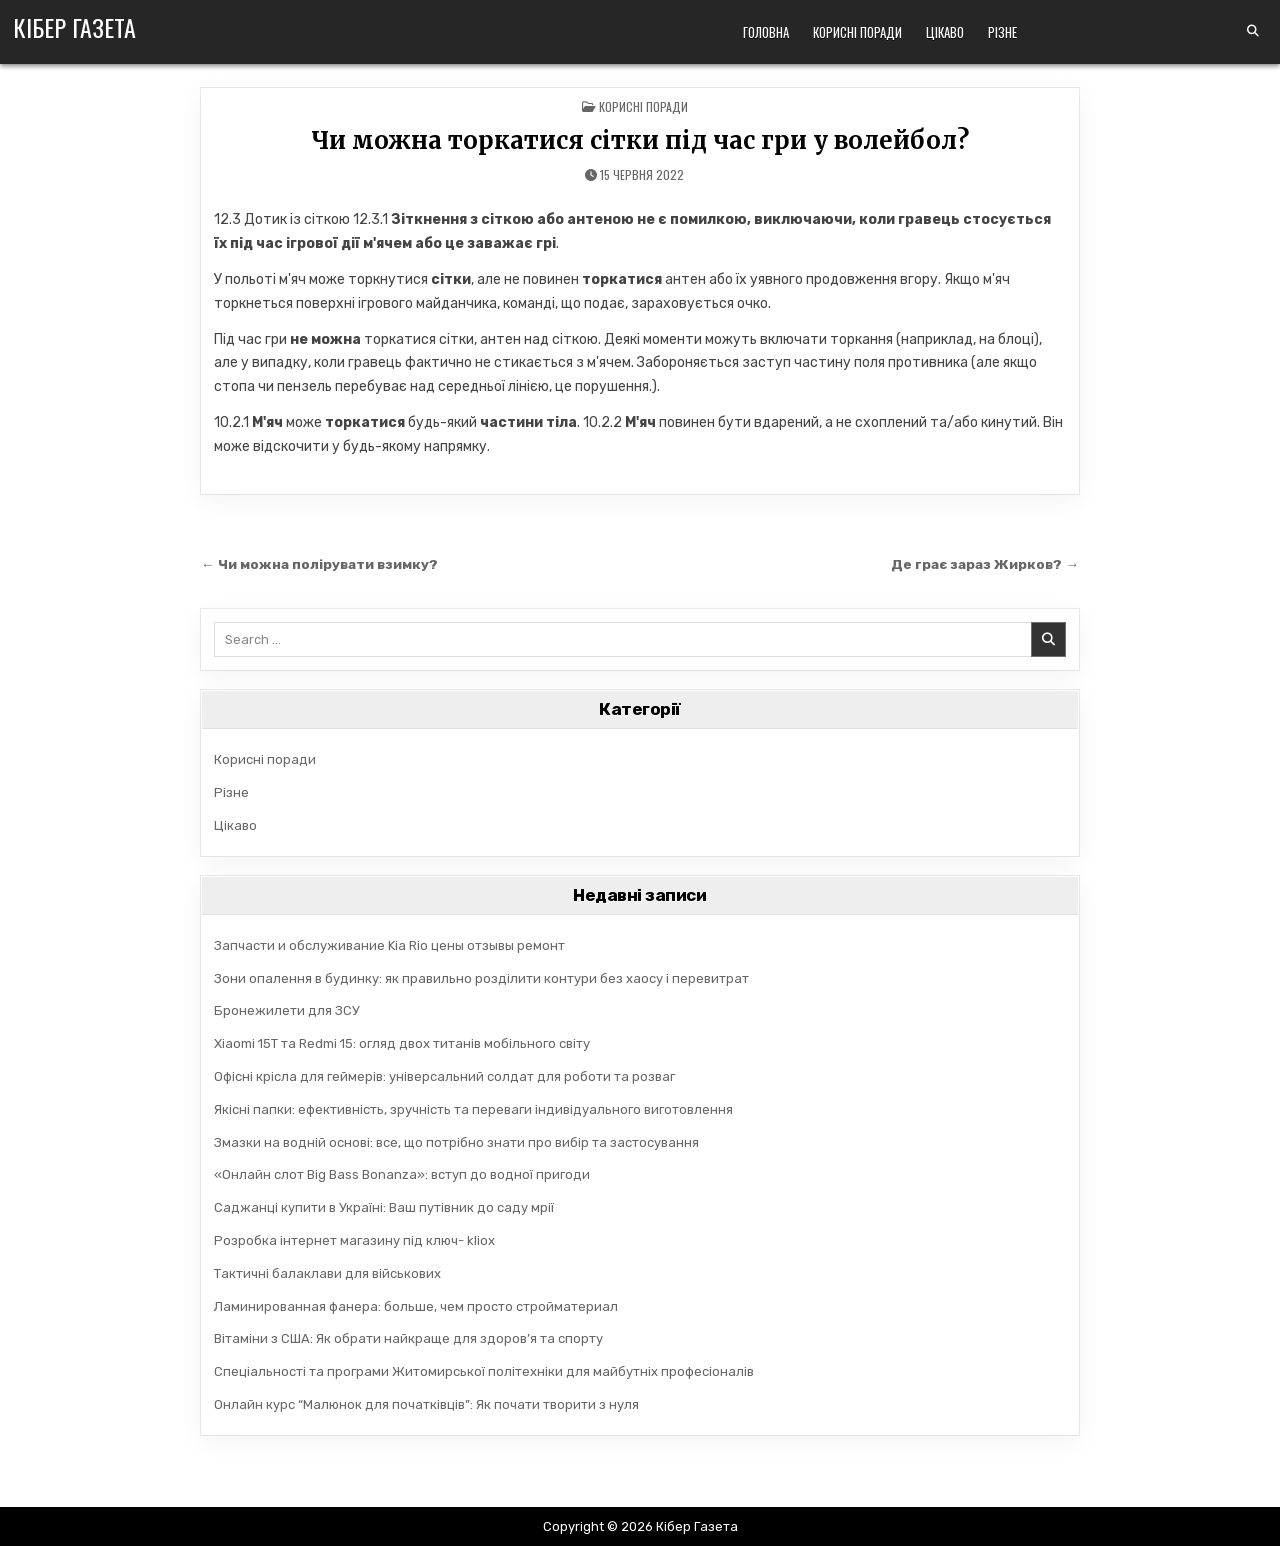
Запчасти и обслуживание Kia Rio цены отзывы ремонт (389, 945)
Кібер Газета (74, 27)
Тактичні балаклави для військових (327, 1273)
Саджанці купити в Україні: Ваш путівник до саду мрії (384, 1207)
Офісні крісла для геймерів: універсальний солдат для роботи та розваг (444, 1076)
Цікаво (945, 32)
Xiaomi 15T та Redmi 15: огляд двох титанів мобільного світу (402, 1043)
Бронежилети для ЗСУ (287, 1010)
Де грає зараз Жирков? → (985, 564)
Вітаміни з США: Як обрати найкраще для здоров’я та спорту (408, 1338)
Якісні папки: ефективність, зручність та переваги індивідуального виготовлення (473, 1109)
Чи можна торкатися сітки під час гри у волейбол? (640, 140)
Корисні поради (857, 32)
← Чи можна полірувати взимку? (319, 564)
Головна (766, 32)
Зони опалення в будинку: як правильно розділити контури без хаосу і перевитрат (481, 978)
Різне (1002, 32)
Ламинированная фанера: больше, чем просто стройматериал (416, 1306)
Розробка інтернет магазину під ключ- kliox (354, 1240)
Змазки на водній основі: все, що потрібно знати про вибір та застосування (456, 1142)
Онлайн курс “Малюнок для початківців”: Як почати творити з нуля (426, 1404)
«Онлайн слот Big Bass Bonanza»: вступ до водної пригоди (402, 1174)
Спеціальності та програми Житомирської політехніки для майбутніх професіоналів (484, 1371)
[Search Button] (1253, 31)
